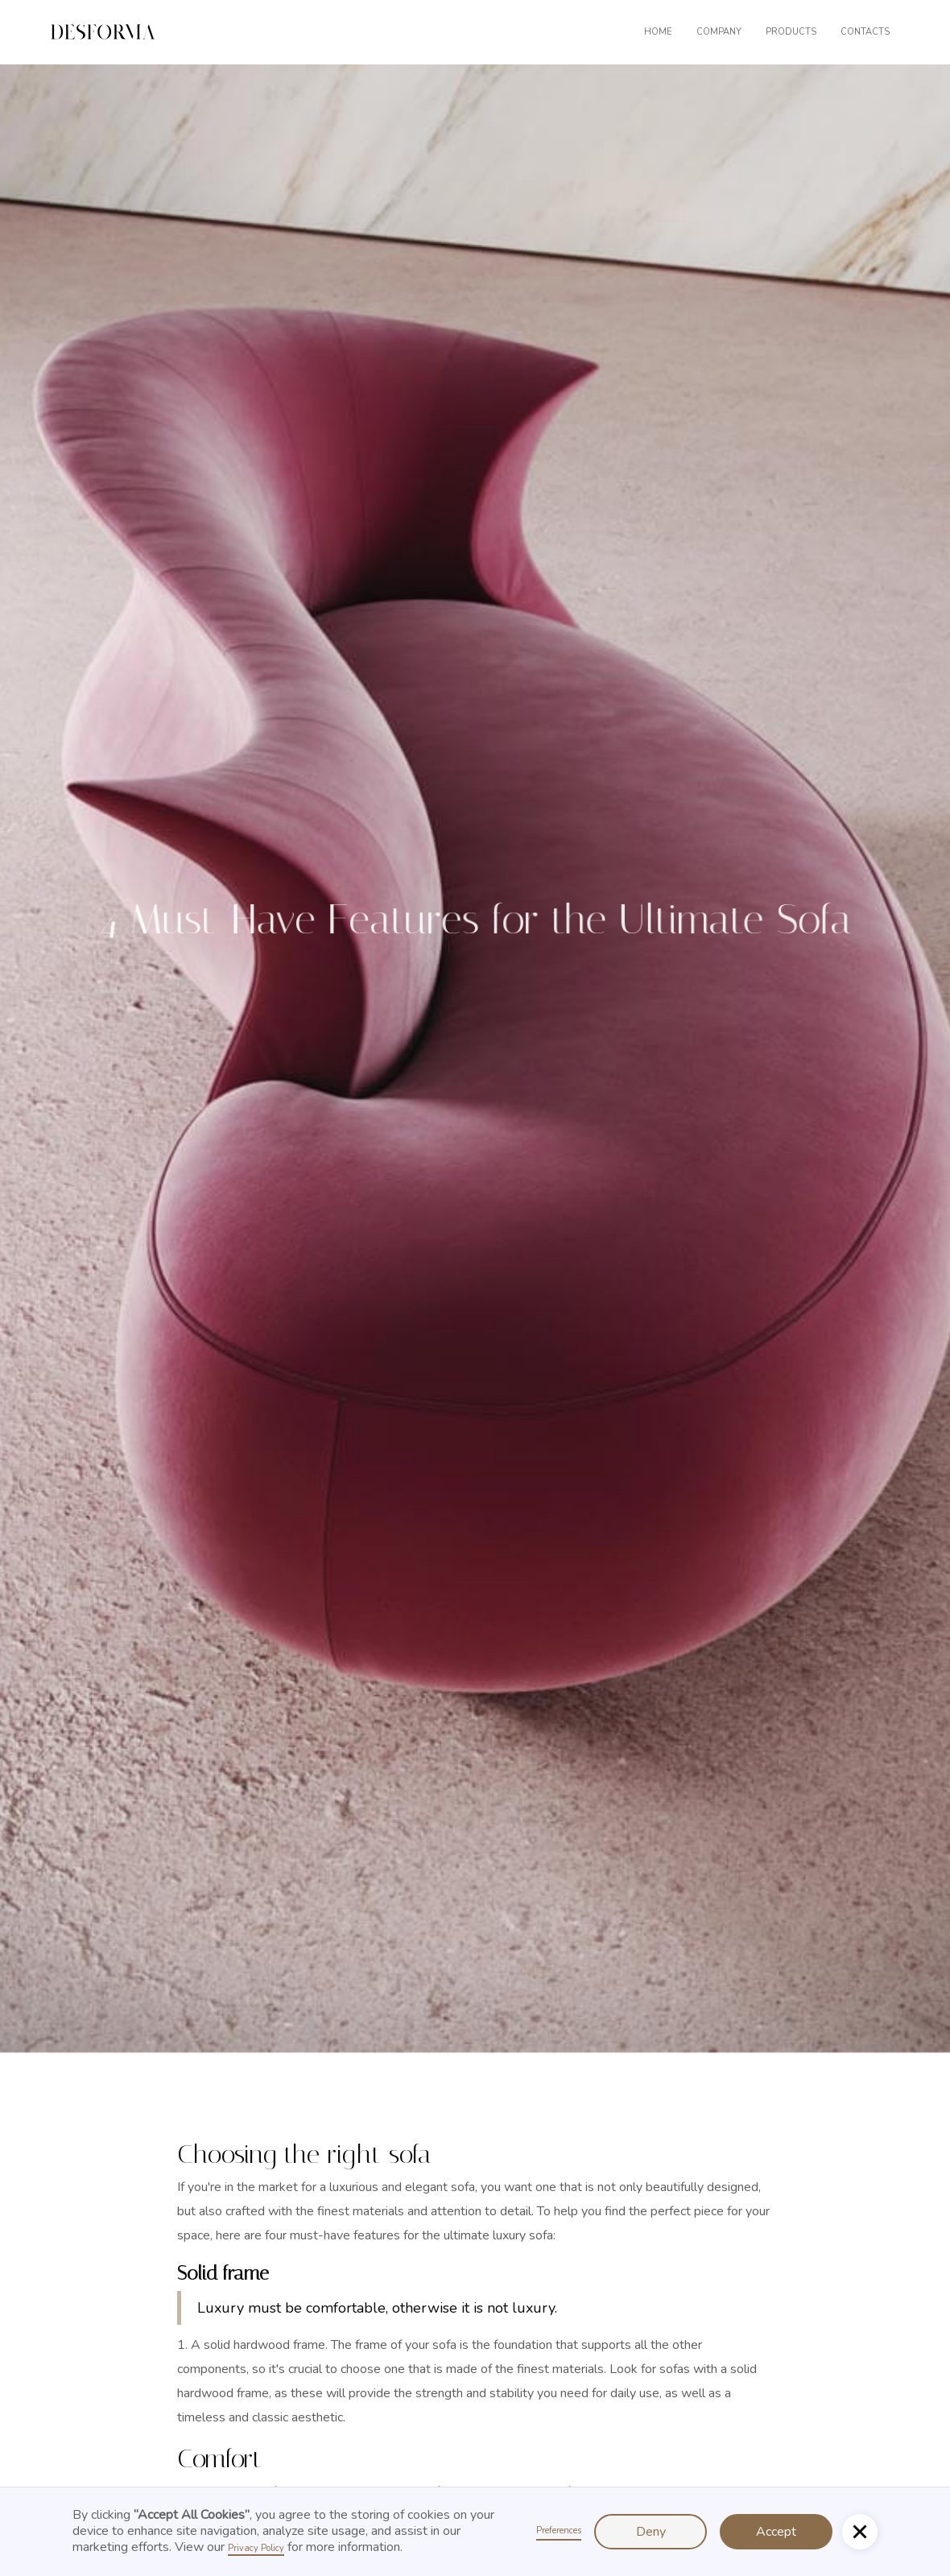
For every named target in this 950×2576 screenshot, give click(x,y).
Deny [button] (651, 2532)
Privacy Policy (256, 2548)
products (791, 32)
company (718, 32)
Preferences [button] (558, 2530)
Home (658, 32)
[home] (102, 32)
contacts (865, 32)
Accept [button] (776, 2532)
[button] (604, 32)
